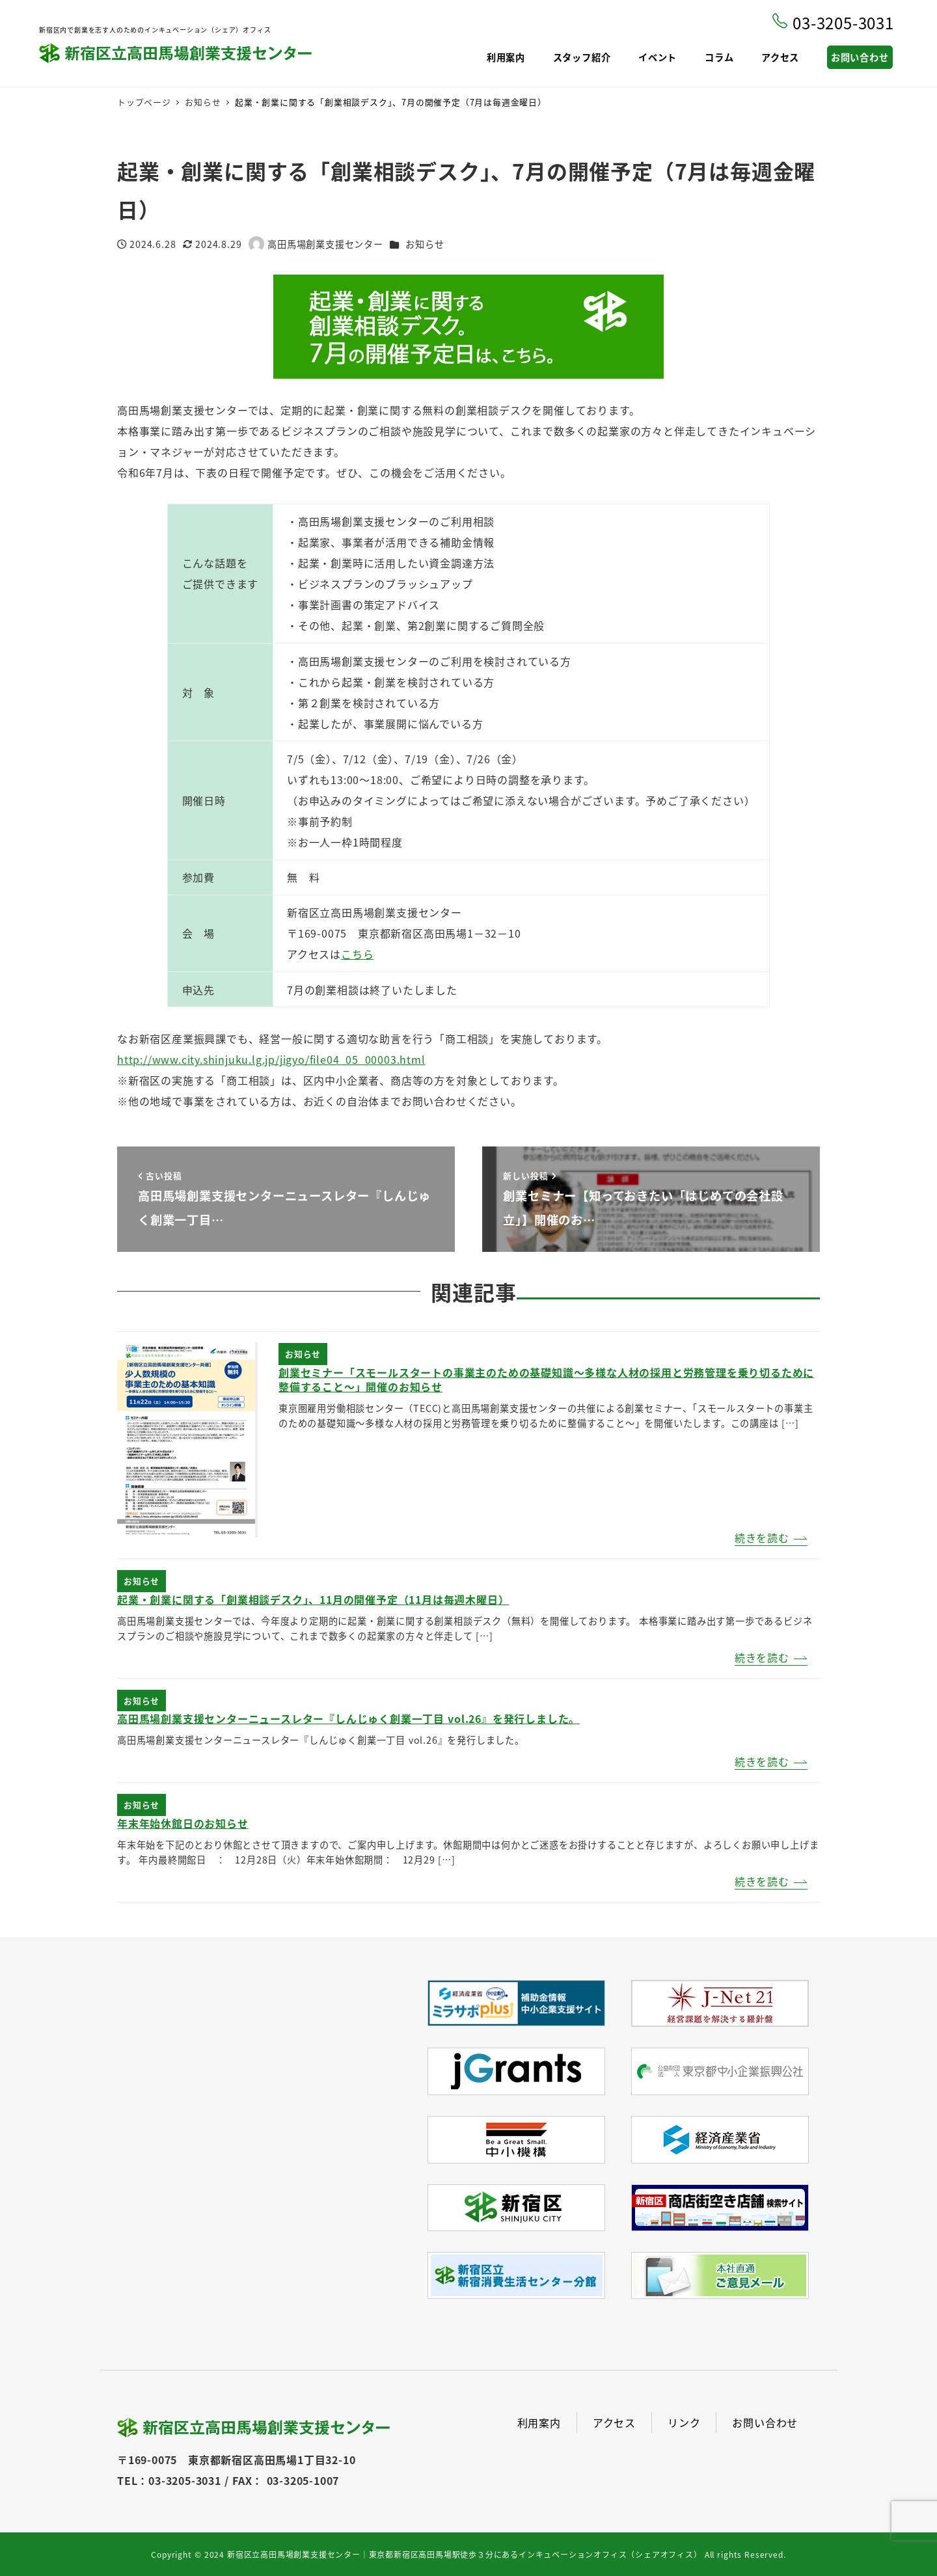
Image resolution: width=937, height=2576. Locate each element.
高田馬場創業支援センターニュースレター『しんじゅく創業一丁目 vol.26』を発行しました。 (348, 1718)
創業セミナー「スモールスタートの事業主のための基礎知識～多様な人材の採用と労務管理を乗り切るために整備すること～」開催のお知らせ (546, 1379)
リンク (684, 2422)
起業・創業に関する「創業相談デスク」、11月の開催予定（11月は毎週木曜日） (313, 1599)
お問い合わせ (765, 2422)
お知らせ (424, 244)
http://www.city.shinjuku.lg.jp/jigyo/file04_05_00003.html (271, 1059)
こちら (357, 954)
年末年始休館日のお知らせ (183, 1823)
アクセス (614, 2422)
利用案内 (539, 2422)
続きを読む (762, 1537)
